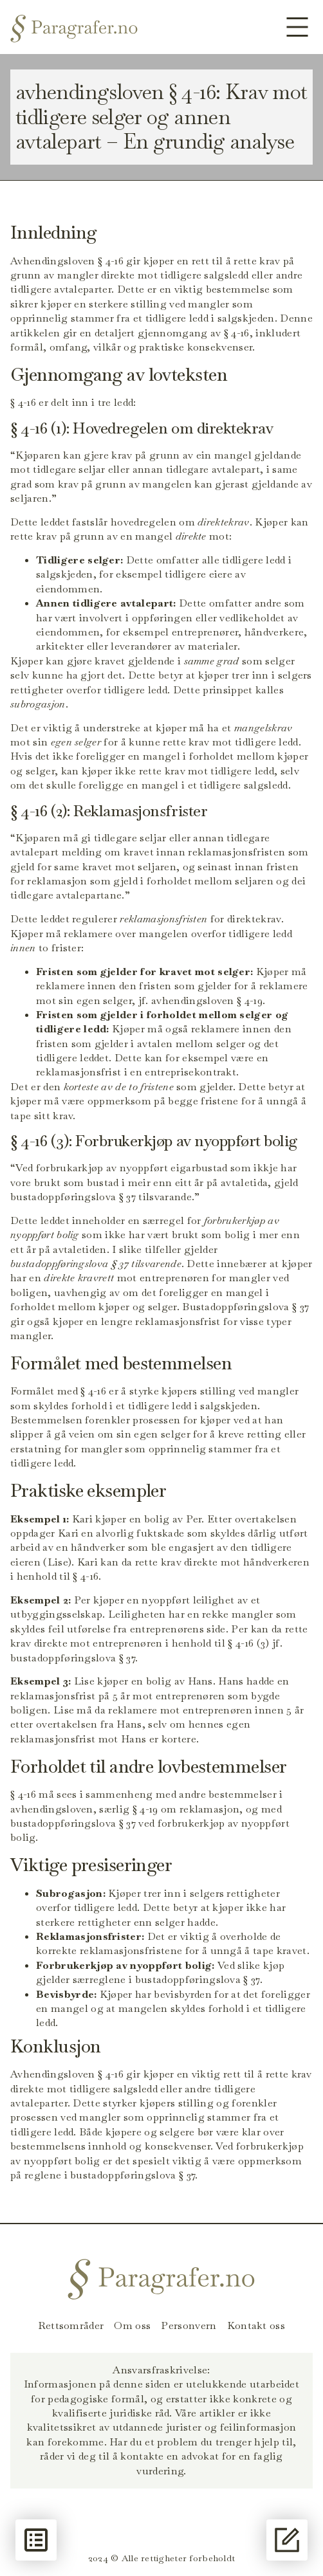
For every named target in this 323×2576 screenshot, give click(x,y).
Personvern (188, 2325)
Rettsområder (71, 2325)
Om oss (132, 2325)
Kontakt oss (256, 2325)
